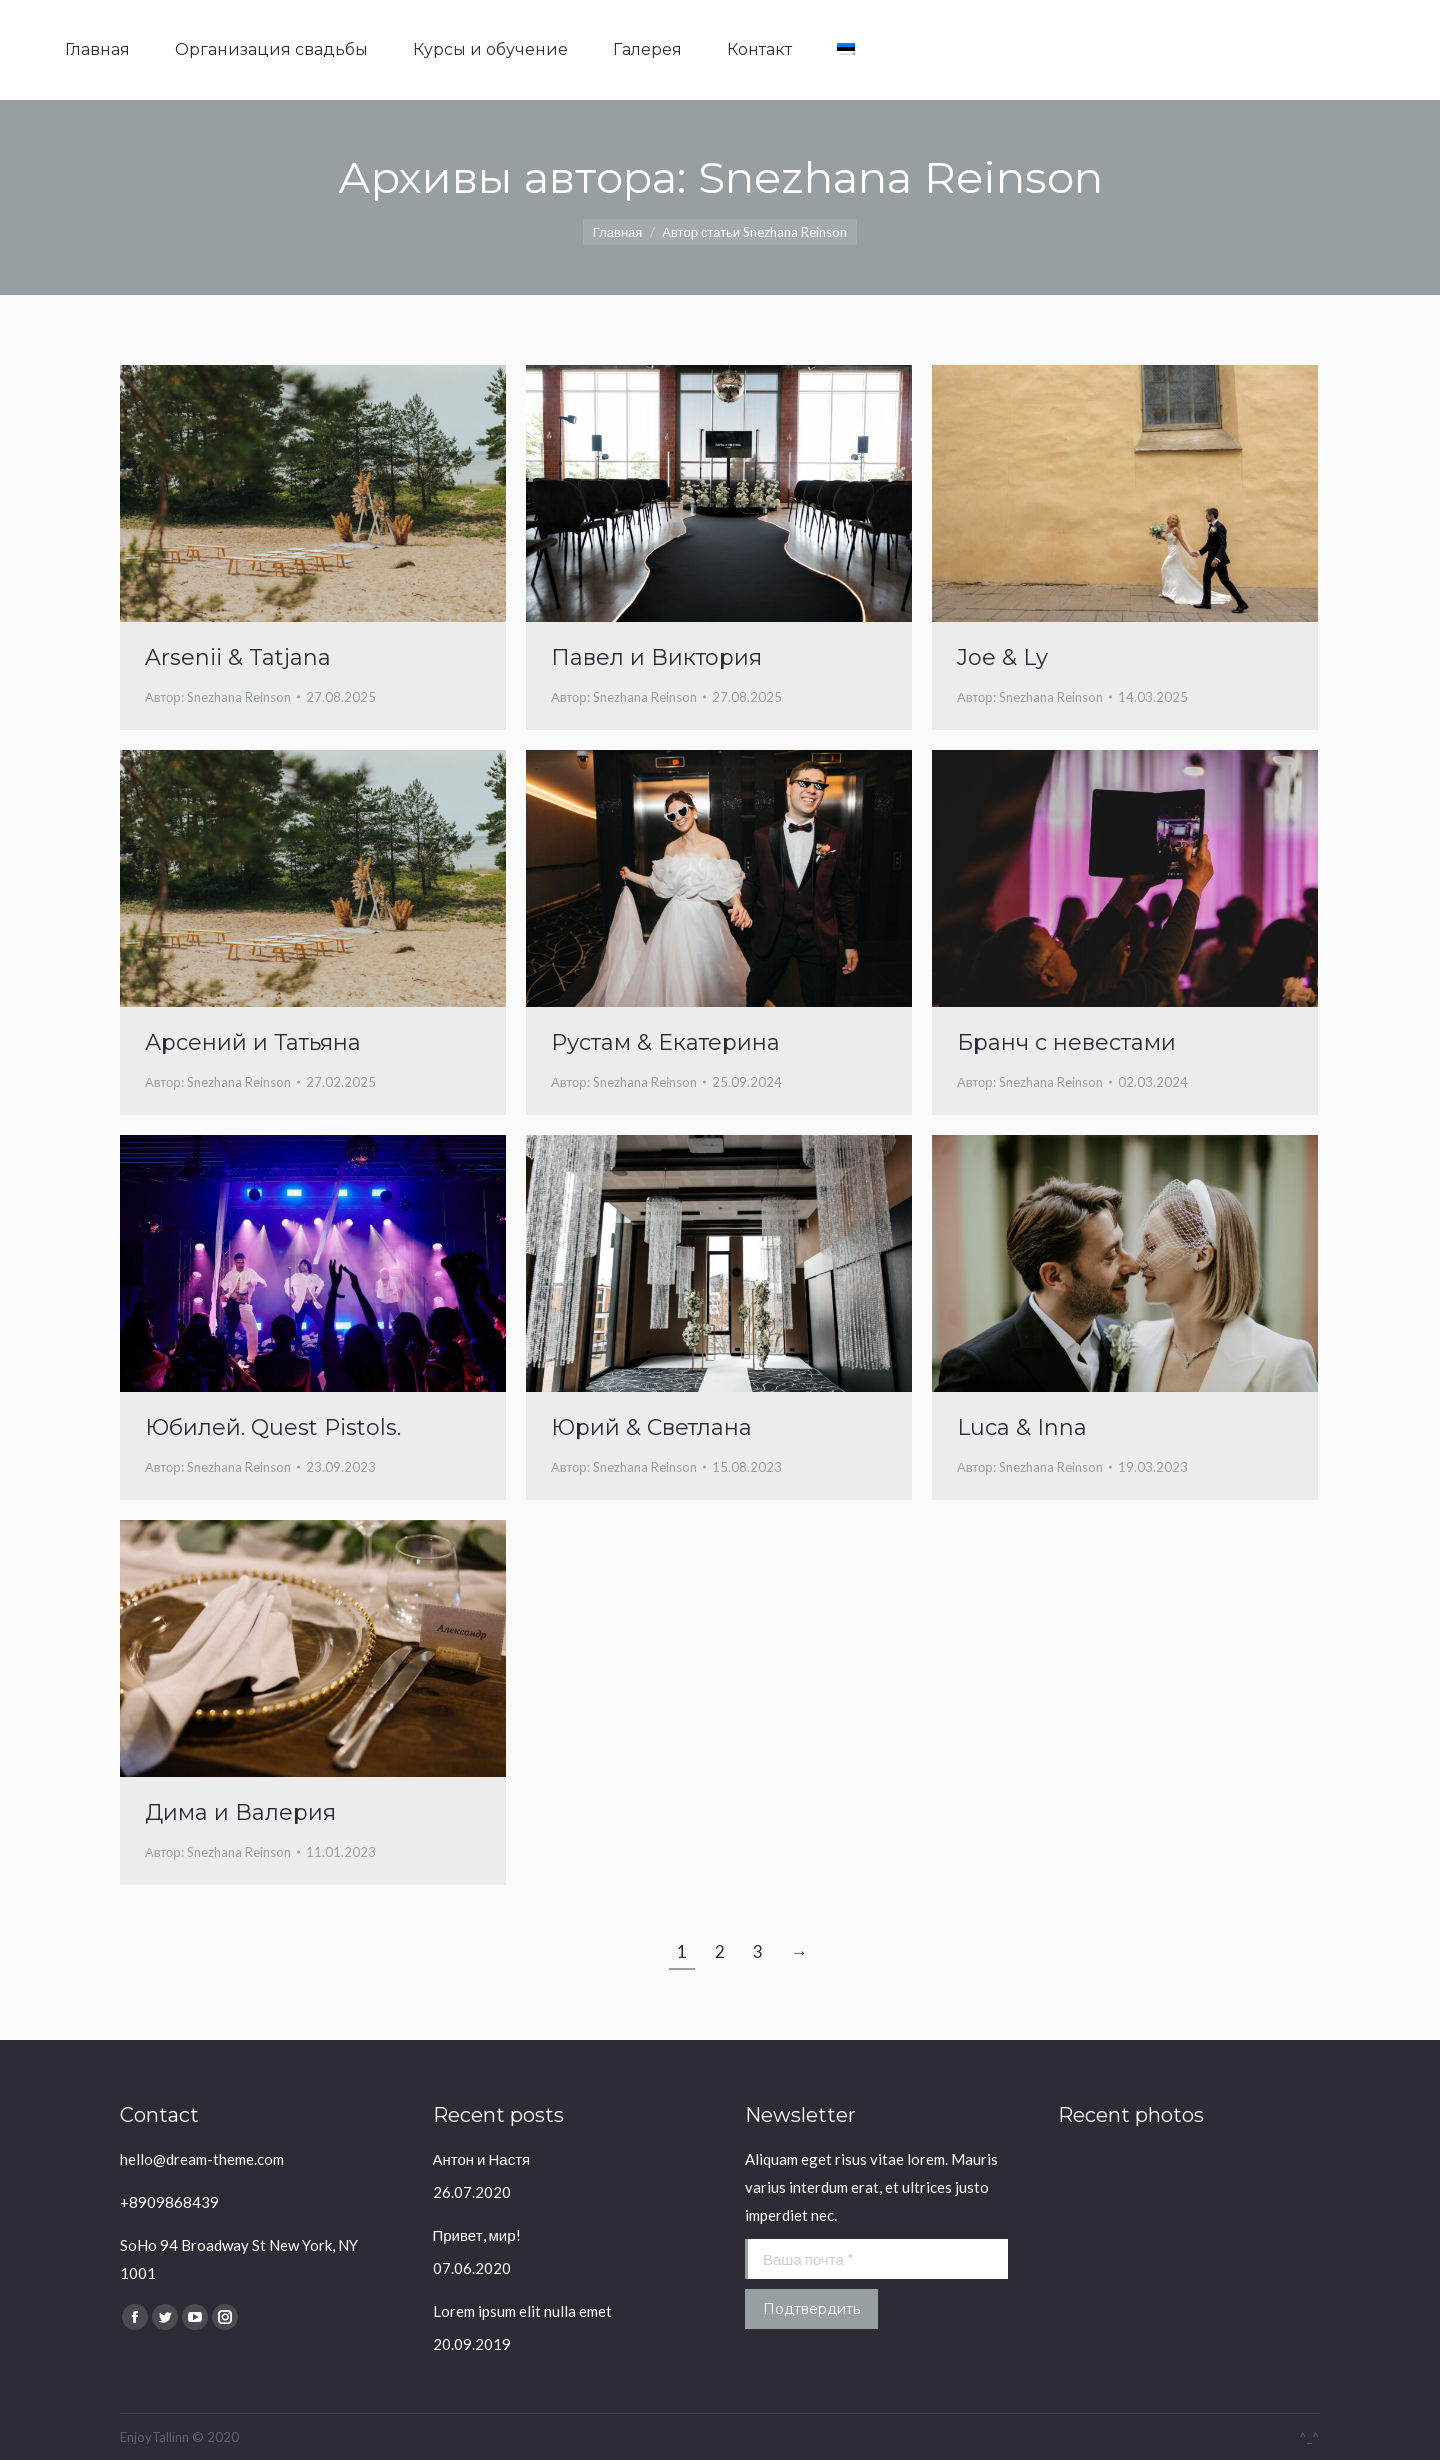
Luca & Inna (1022, 1427)
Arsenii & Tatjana (238, 657)
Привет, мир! (477, 2235)
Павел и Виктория (656, 657)
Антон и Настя (482, 2159)
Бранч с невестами (1066, 1042)
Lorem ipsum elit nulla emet (522, 2311)
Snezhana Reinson (900, 177)
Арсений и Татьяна (253, 1042)
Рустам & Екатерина (665, 1042)
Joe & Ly (1002, 657)
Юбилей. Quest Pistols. (273, 1427)
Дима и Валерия (240, 1812)
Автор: (218, 697)
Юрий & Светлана (651, 1427)
